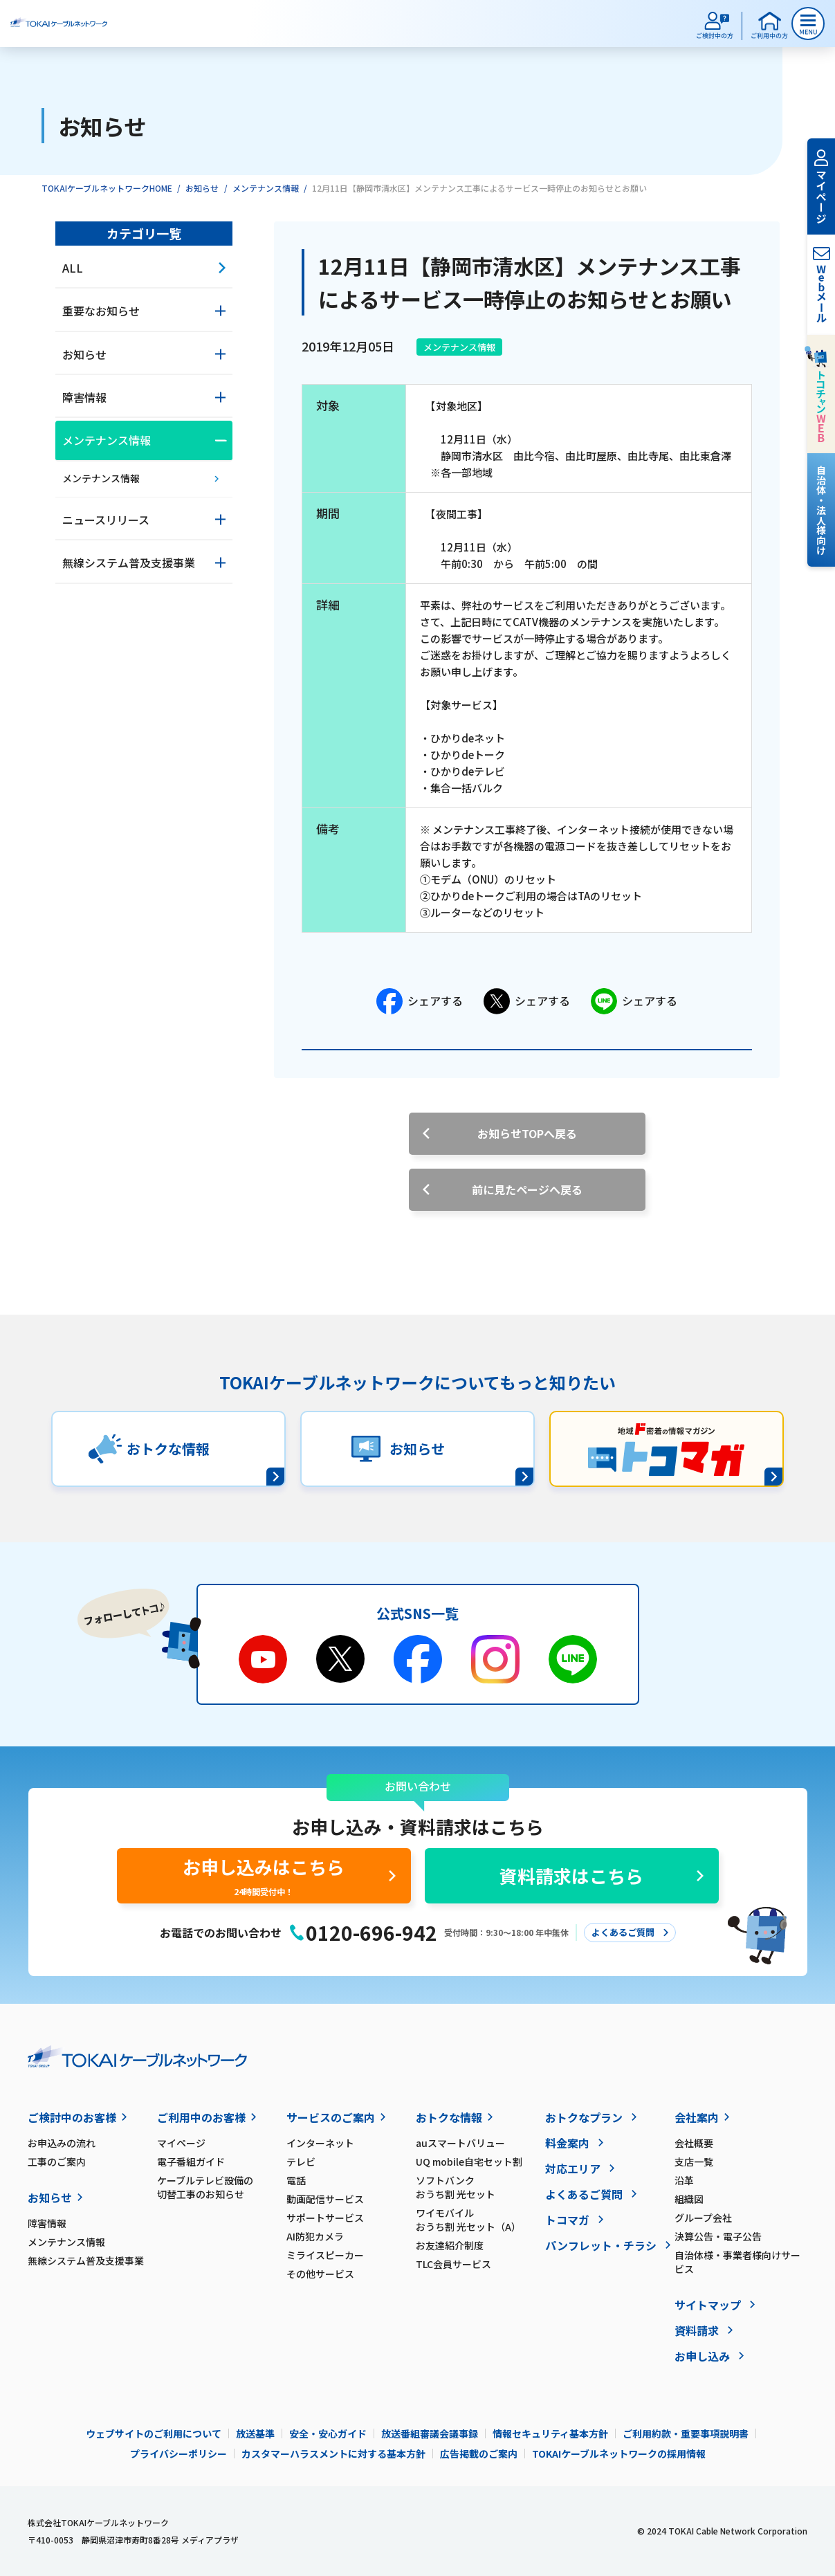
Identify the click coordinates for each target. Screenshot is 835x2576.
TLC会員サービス (453, 2264)
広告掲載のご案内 (478, 2453)
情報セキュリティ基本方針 (550, 2433)
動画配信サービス (325, 2199)
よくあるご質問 (584, 2194)
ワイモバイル (480, 2220)
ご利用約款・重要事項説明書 (686, 2433)
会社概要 (694, 2143)
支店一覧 (694, 2161)
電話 (296, 2180)
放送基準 (255, 2433)
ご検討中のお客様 (72, 2117)
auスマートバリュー (460, 2143)
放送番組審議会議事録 (429, 2433)
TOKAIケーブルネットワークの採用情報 (619, 2453)
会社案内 (697, 2117)
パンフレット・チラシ (601, 2245)
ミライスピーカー (325, 2255)
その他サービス (320, 2274)
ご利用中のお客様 (201, 2117)
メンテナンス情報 (265, 188)
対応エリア (572, 2168)
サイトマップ (708, 2304)
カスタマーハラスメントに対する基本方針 (333, 2453)
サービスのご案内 (330, 2117)
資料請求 (697, 2330)
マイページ (181, 2143)
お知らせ (202, 188)
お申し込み (702, 2356)
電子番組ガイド (191, 2161)
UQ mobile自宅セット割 (469, 2161)
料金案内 (567, 2143)
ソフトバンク (480, 2187)
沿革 (684, 2180)
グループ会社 (703, 2218)
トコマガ (567, 2219)
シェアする (419, 1001)
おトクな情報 (449, 2117)
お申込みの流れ (61, 2143)
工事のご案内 (57, 2161)
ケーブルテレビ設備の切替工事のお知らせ (205, 2187)
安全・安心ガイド (328, 2433)
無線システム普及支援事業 (86, 2260)
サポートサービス (325, 2218)
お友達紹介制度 (450, 2245)
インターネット (320, 2143)
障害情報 (47, 2223)
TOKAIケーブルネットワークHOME (107, 188)
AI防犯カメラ (315, 2236)
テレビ (300, 2161)
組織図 (689, 2199)
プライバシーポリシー (178, 2453)
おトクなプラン (584, 2117)
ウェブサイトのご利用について (153, 2433)
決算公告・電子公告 (718, 2236)
